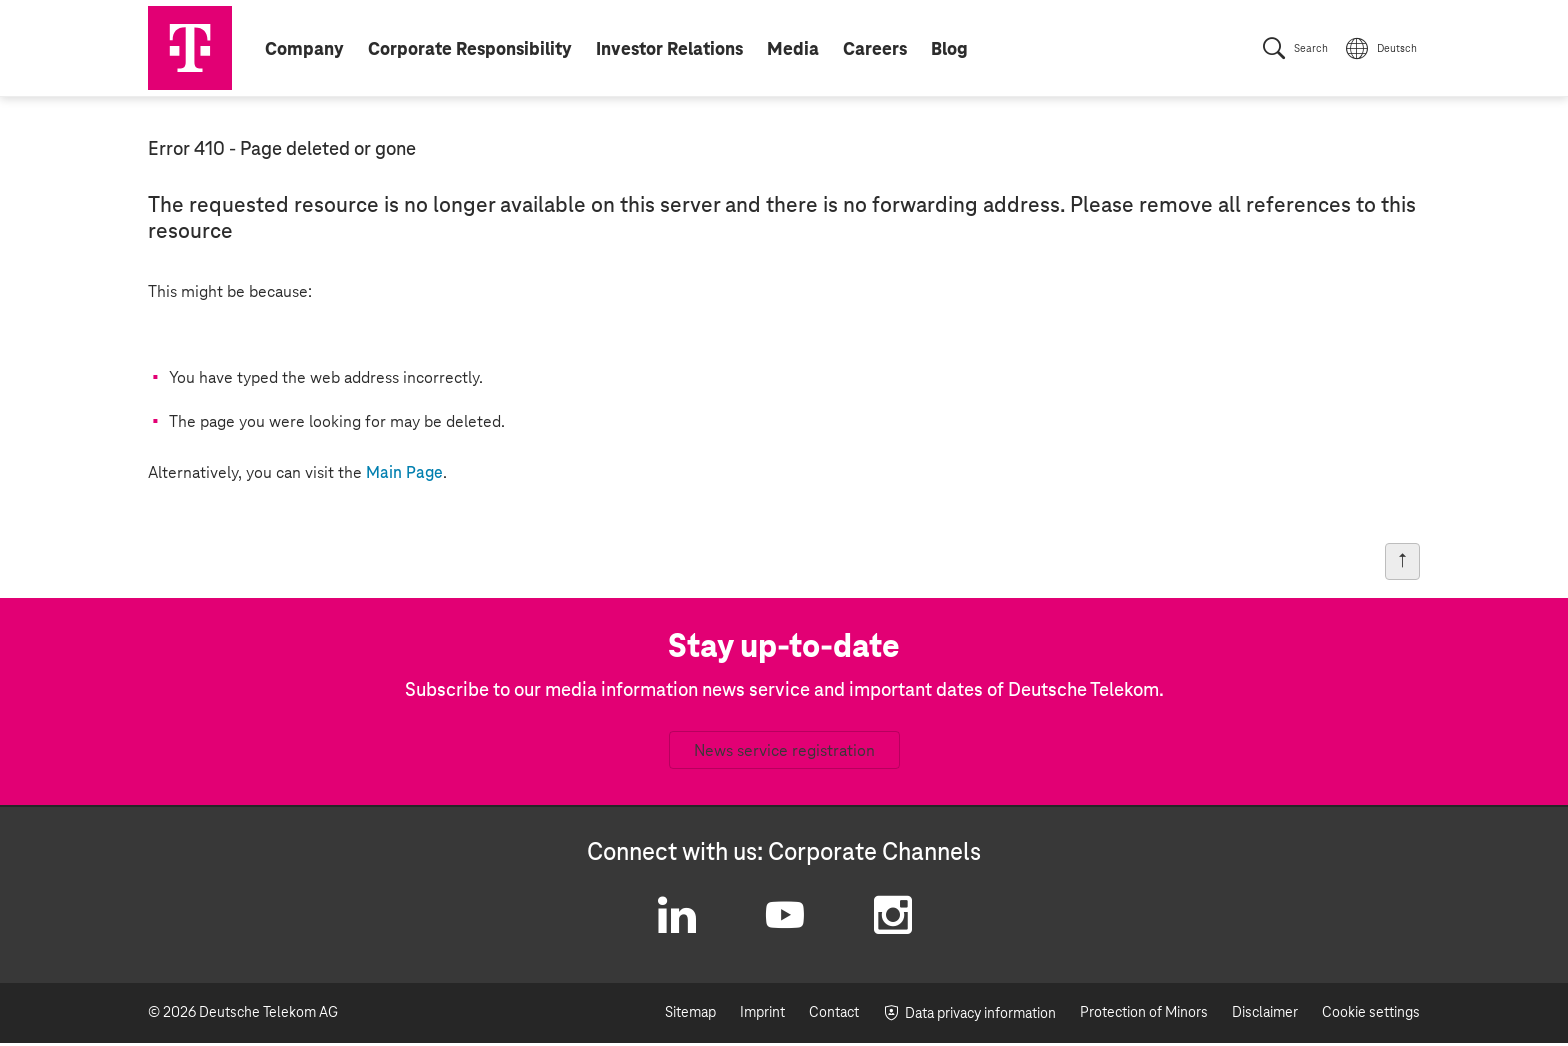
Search (1311, 49)
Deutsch (1397, 49)
